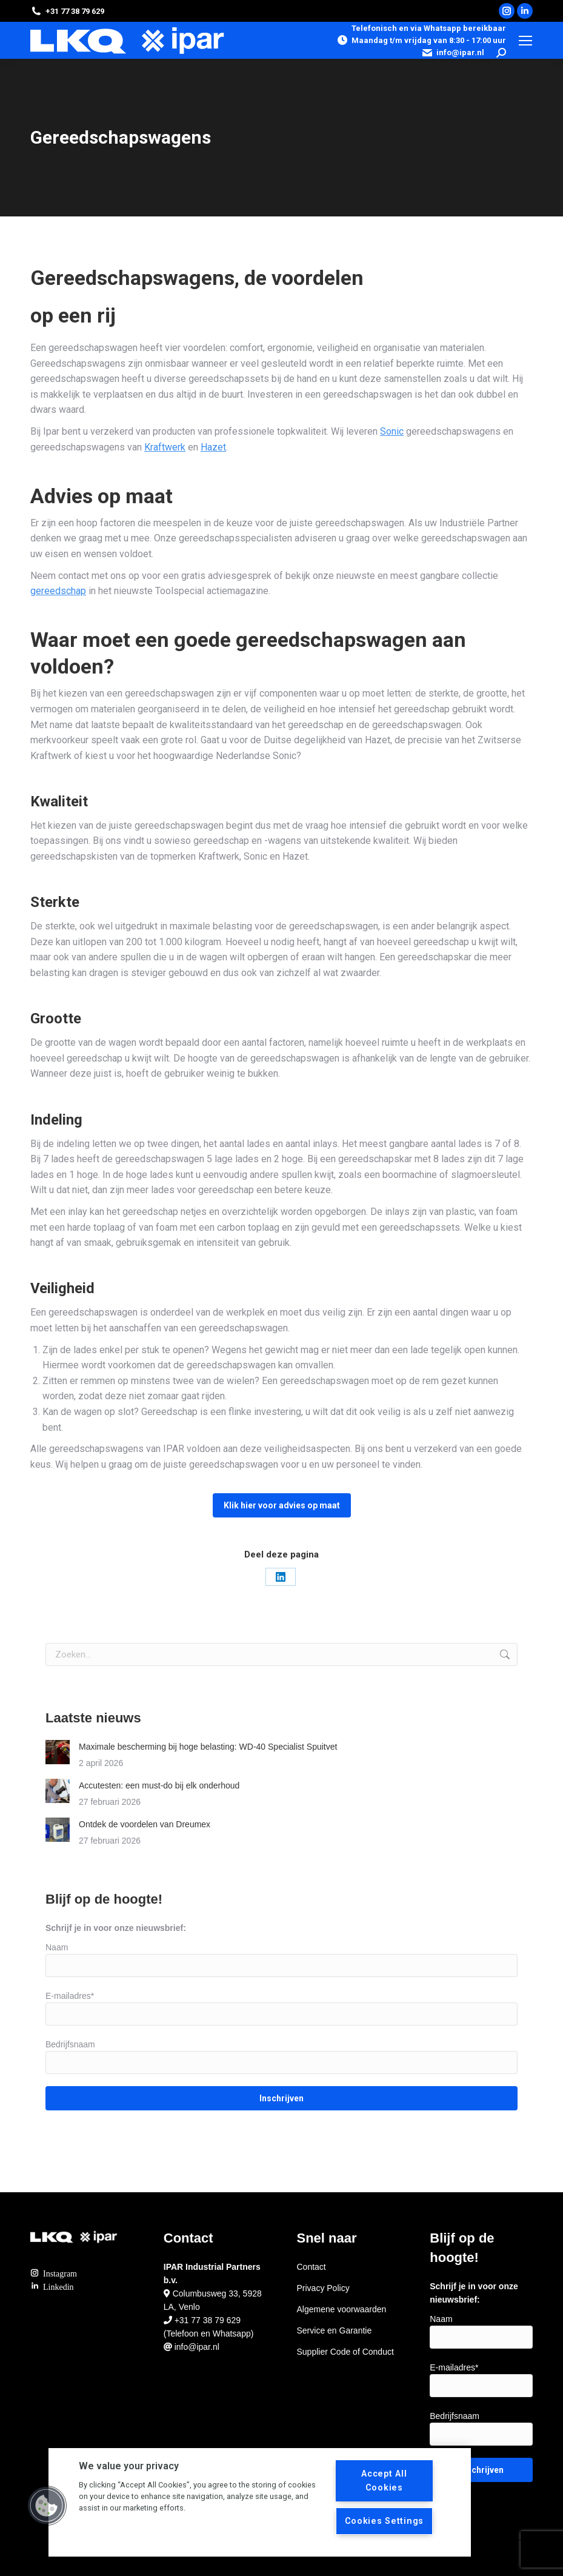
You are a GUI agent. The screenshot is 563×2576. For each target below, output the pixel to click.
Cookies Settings (384, 2521)
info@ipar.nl (452, 53)
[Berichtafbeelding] (57, 1752)
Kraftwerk (164, 447)
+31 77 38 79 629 (208, 2320)
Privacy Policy (323, 2288)
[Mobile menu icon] (525, 40)
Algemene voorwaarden (342, 2309)
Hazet (213, 447)
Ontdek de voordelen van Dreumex (144, 1824)
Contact (311, 2267)
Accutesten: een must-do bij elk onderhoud (159, 1785)
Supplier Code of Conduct (345, 2352)
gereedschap (58, 591)
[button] (46, 2505)
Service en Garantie (334, 2330)
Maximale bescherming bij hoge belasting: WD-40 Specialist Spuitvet (208, 1746)
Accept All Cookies (384, 2481)
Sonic (392, 431)
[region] (259, 2502)
